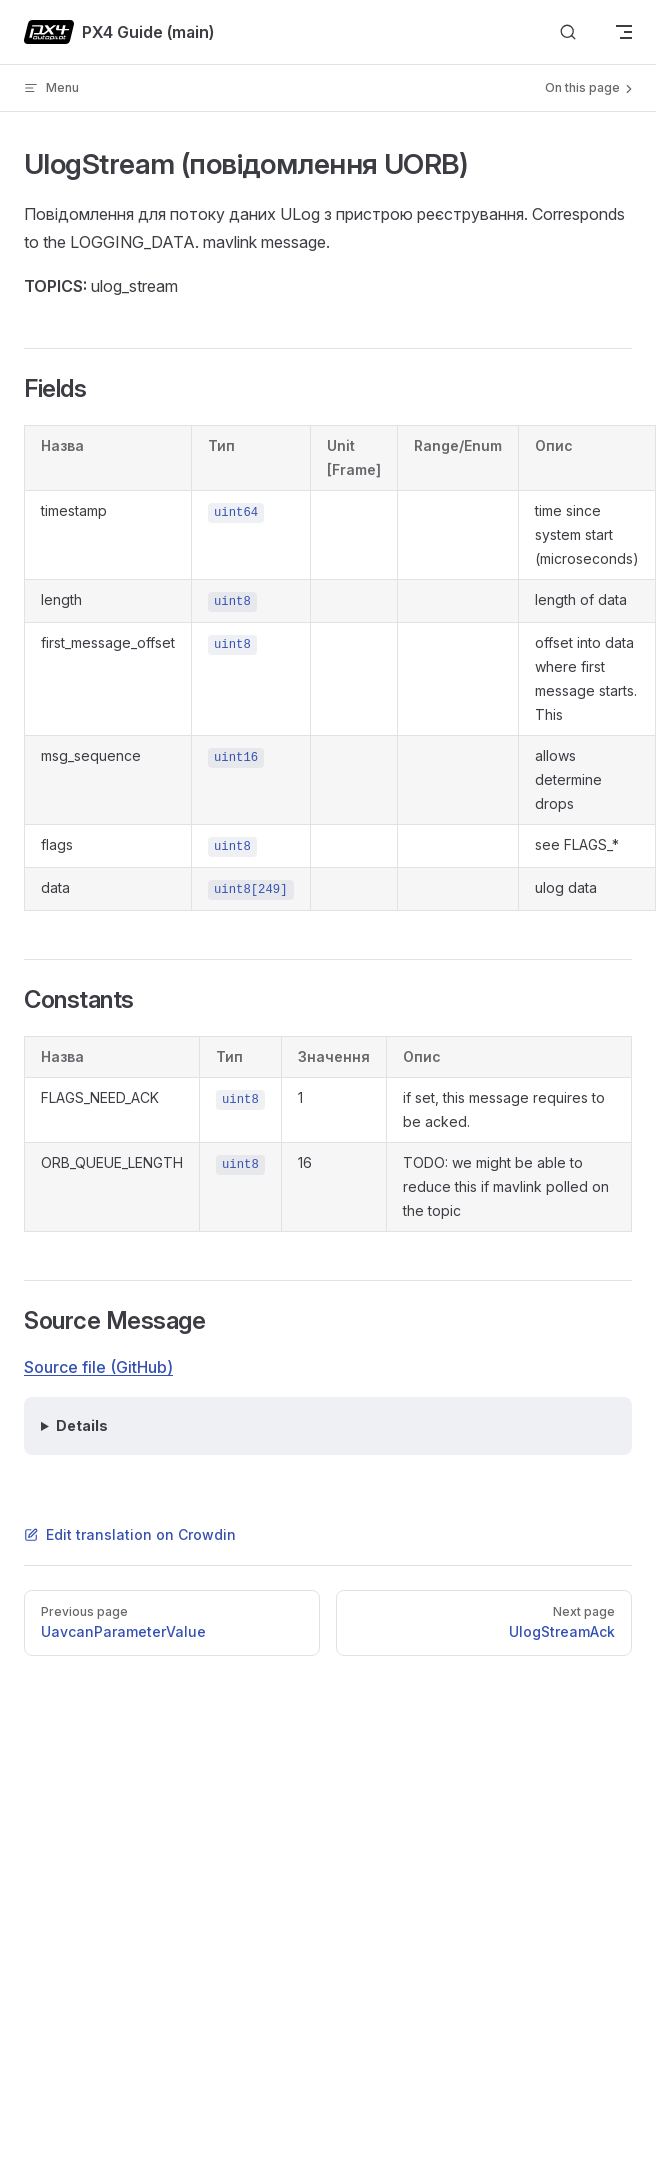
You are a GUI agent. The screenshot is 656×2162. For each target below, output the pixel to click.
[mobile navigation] (624, 32)
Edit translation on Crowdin (130, 1534)
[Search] (568, 32)
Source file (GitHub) (98, 1367)
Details (82, 1425)
